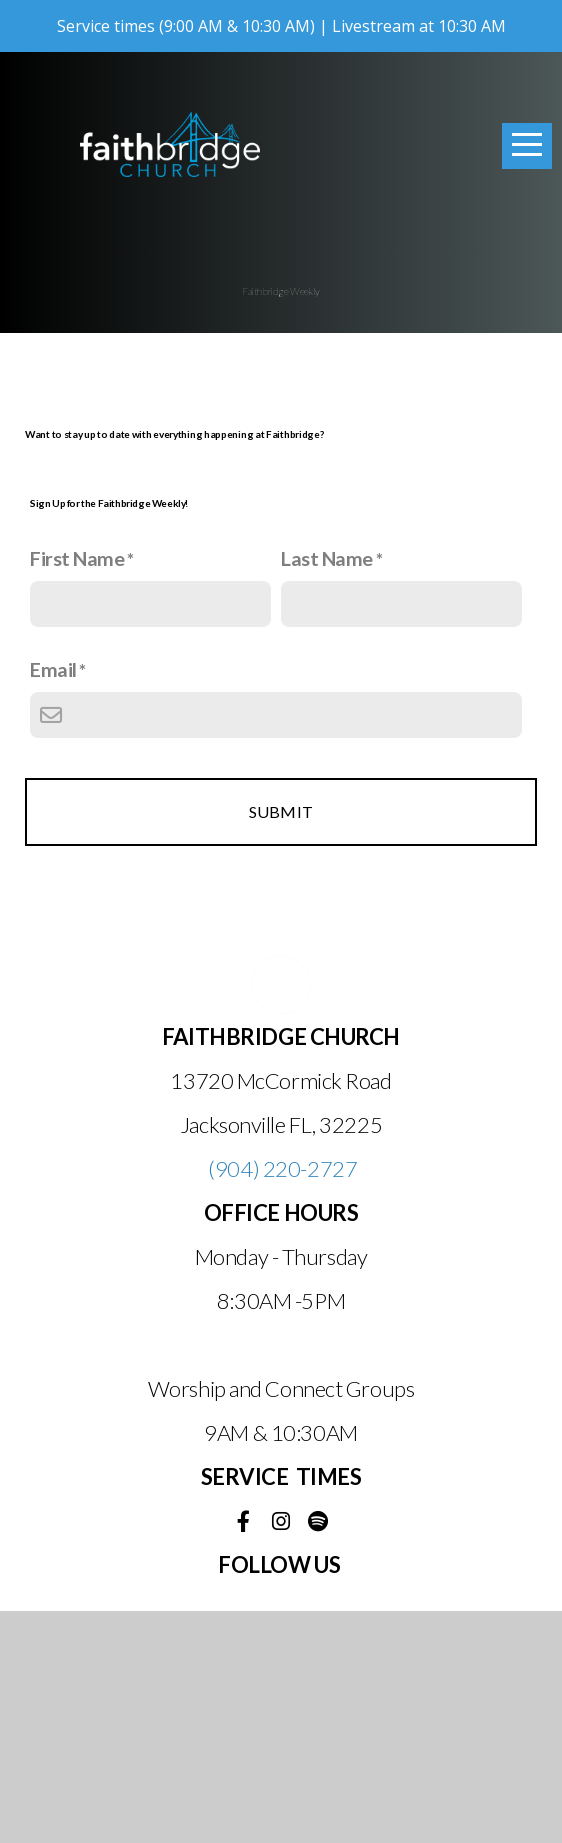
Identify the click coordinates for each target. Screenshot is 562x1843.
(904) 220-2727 (282, 1400)
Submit (281, 1043)
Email (53, 901)
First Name (77, 790)
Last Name (327, 790)
